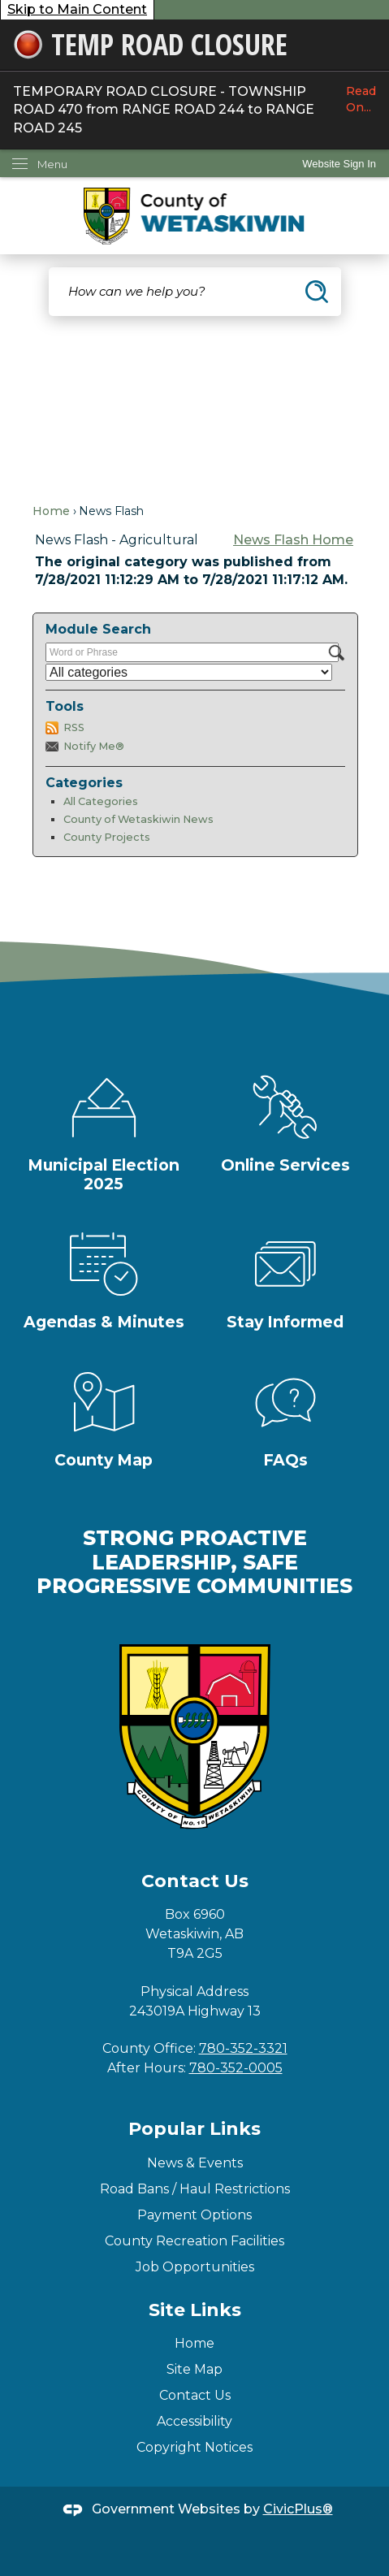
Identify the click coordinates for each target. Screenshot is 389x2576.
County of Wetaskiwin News (138, 819)
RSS (73, 727)
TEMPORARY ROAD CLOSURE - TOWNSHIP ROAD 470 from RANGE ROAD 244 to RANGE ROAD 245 (194, 109)
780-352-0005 (236, 2068)
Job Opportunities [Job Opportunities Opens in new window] (195, 2267)
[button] (316, 291)
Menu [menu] (52, 164)
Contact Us (195, 2395)
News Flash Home (293, 540)
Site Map (194, 2369)
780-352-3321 (243, 2048)
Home (51, 511)
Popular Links (194, 2129)
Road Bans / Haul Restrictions (195, 2189)
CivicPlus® (298, 2509)
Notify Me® (93, 746)
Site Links (195, 2310)
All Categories (100, 801)
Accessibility (194, 2421)
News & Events (195, 2163)
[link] (339, 163)
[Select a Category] (188, 672)
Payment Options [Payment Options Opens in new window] (194, 2215)
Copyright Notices (194, 2447)
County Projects (106, 837)
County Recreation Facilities (194, 2241)
